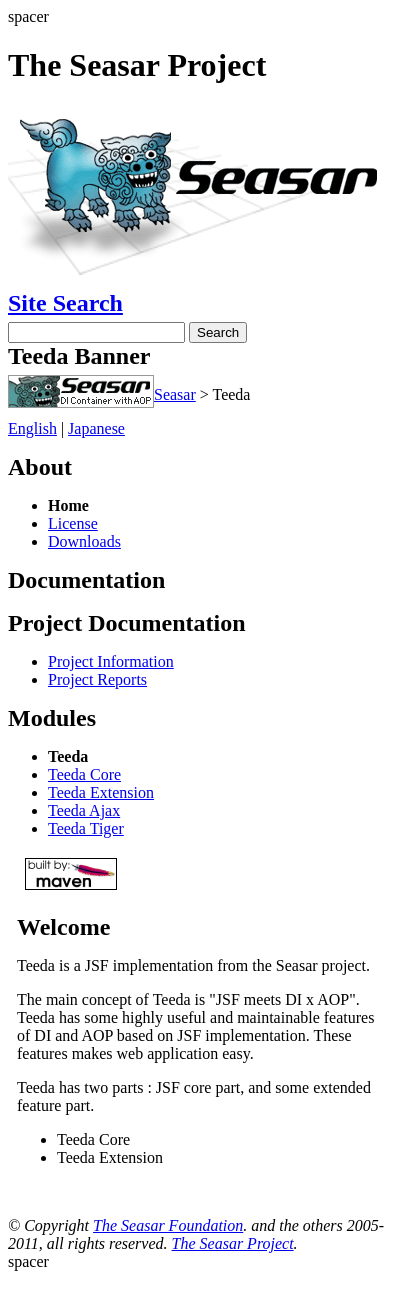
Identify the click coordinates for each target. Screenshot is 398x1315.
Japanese (96, 428)
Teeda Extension (101, 792)
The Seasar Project (233, 1243)
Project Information (111, 661)
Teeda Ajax (84, 810)
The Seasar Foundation (168, 1225)
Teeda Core (84, 774)
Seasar (175, 394)
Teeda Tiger (86, 828)
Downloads (84, 541)
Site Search (65, 303)
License (73, 523)
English (32, 428)
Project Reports (97, 679)
